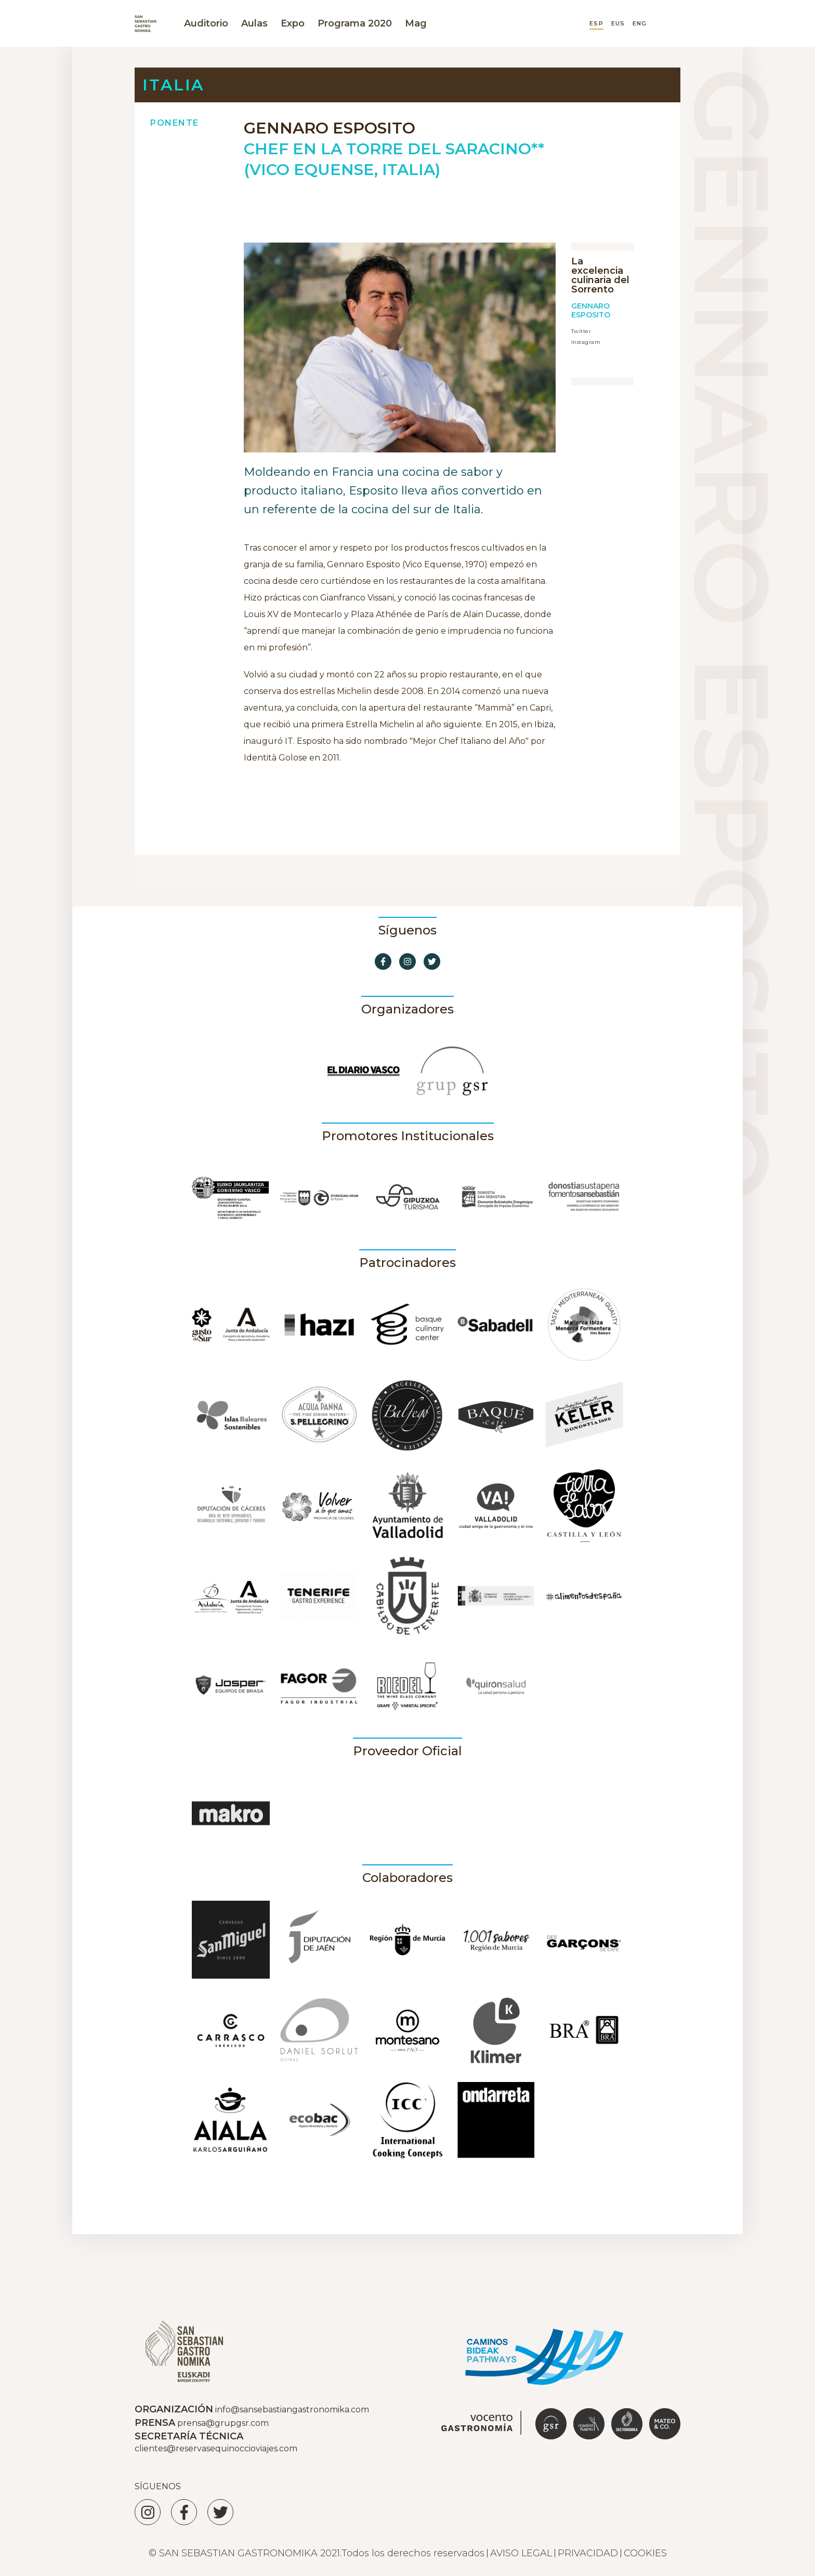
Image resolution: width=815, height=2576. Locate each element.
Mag (416, 23)
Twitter (581, 331)
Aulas (254, 23)
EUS (618, 23)
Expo (293, 23)
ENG (640, 23)
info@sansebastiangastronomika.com (292, 2409)
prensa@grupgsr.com (223, 2423)
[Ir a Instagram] (407, 961)
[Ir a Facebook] (383, 961)
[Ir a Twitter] (432, 961)
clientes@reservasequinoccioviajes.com (216, 2448)
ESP (596, 23)
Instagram (585, 342)
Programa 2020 (355, 23)
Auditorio (206, 23)
